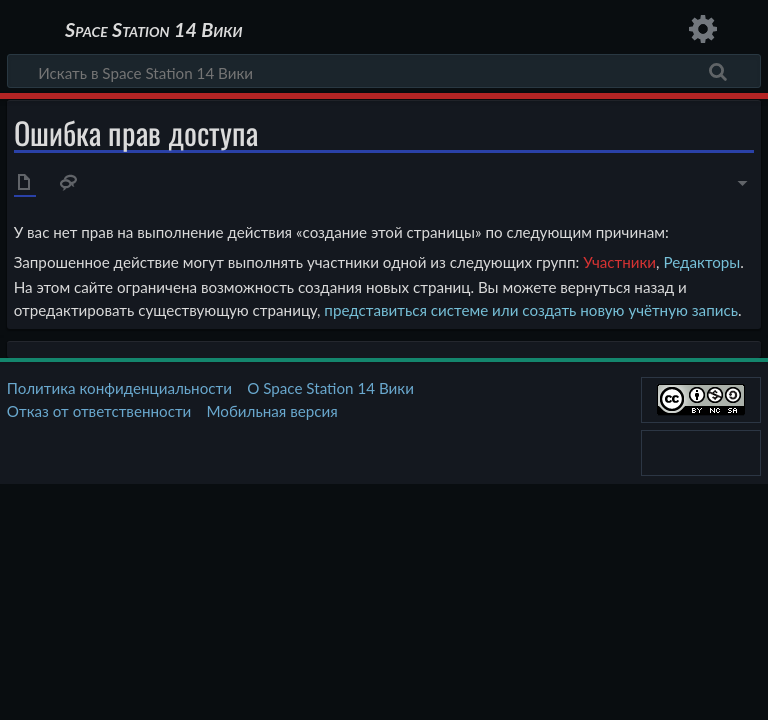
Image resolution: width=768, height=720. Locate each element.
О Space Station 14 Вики (330, 388)
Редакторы (701, 262)
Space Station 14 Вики (153, 30)
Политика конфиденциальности (119, 388)
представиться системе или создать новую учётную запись (531, 310)
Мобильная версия (272, 411)
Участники (619, 262)
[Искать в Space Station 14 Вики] (384, 71)
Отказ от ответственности (99, 411)
